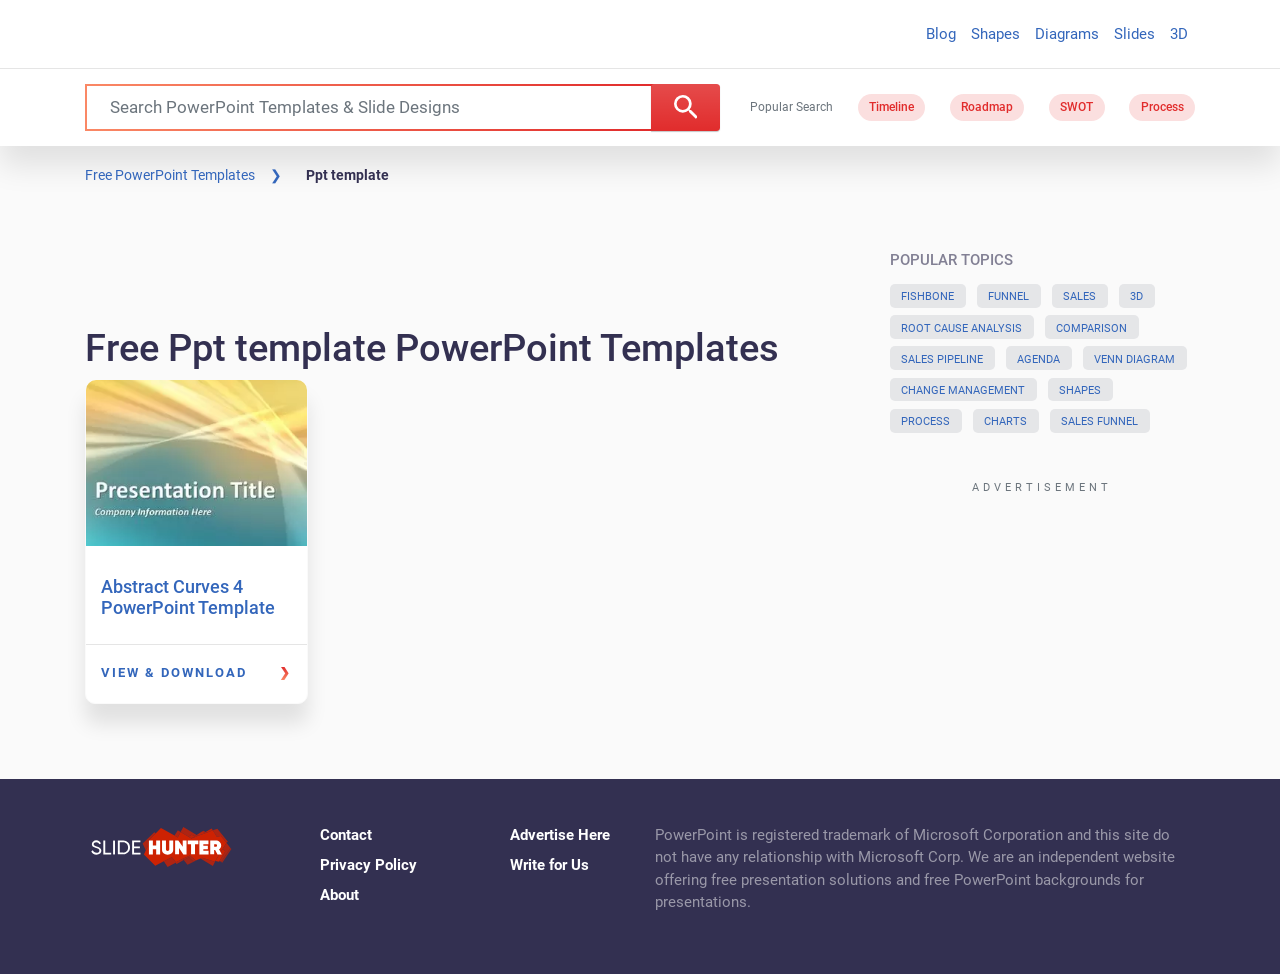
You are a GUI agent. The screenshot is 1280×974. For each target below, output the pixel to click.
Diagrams (1067, 34)
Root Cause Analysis (961, 328)
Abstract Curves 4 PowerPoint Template (188, 597)
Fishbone (927, 296)
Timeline (891, 107)
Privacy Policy (368, 865)
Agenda (1038, 359)
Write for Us (549, 865)
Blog (941, 34)
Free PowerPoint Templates (170, 175)
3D (1179, 34)
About (339, 895)
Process (1162, 107)
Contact (346, 835)
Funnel (1008, 296)
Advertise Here (560, 835)
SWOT (1076, 107)
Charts (1005, 421)
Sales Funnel (1099, 421)
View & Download (174, 672)
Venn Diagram (1134, 359)
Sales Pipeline (942, 359)
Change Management (963, 390)
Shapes (995, 34)
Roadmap (987, 107)
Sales (1079, 296)
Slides (1134, 34)
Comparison (1091, 328)
